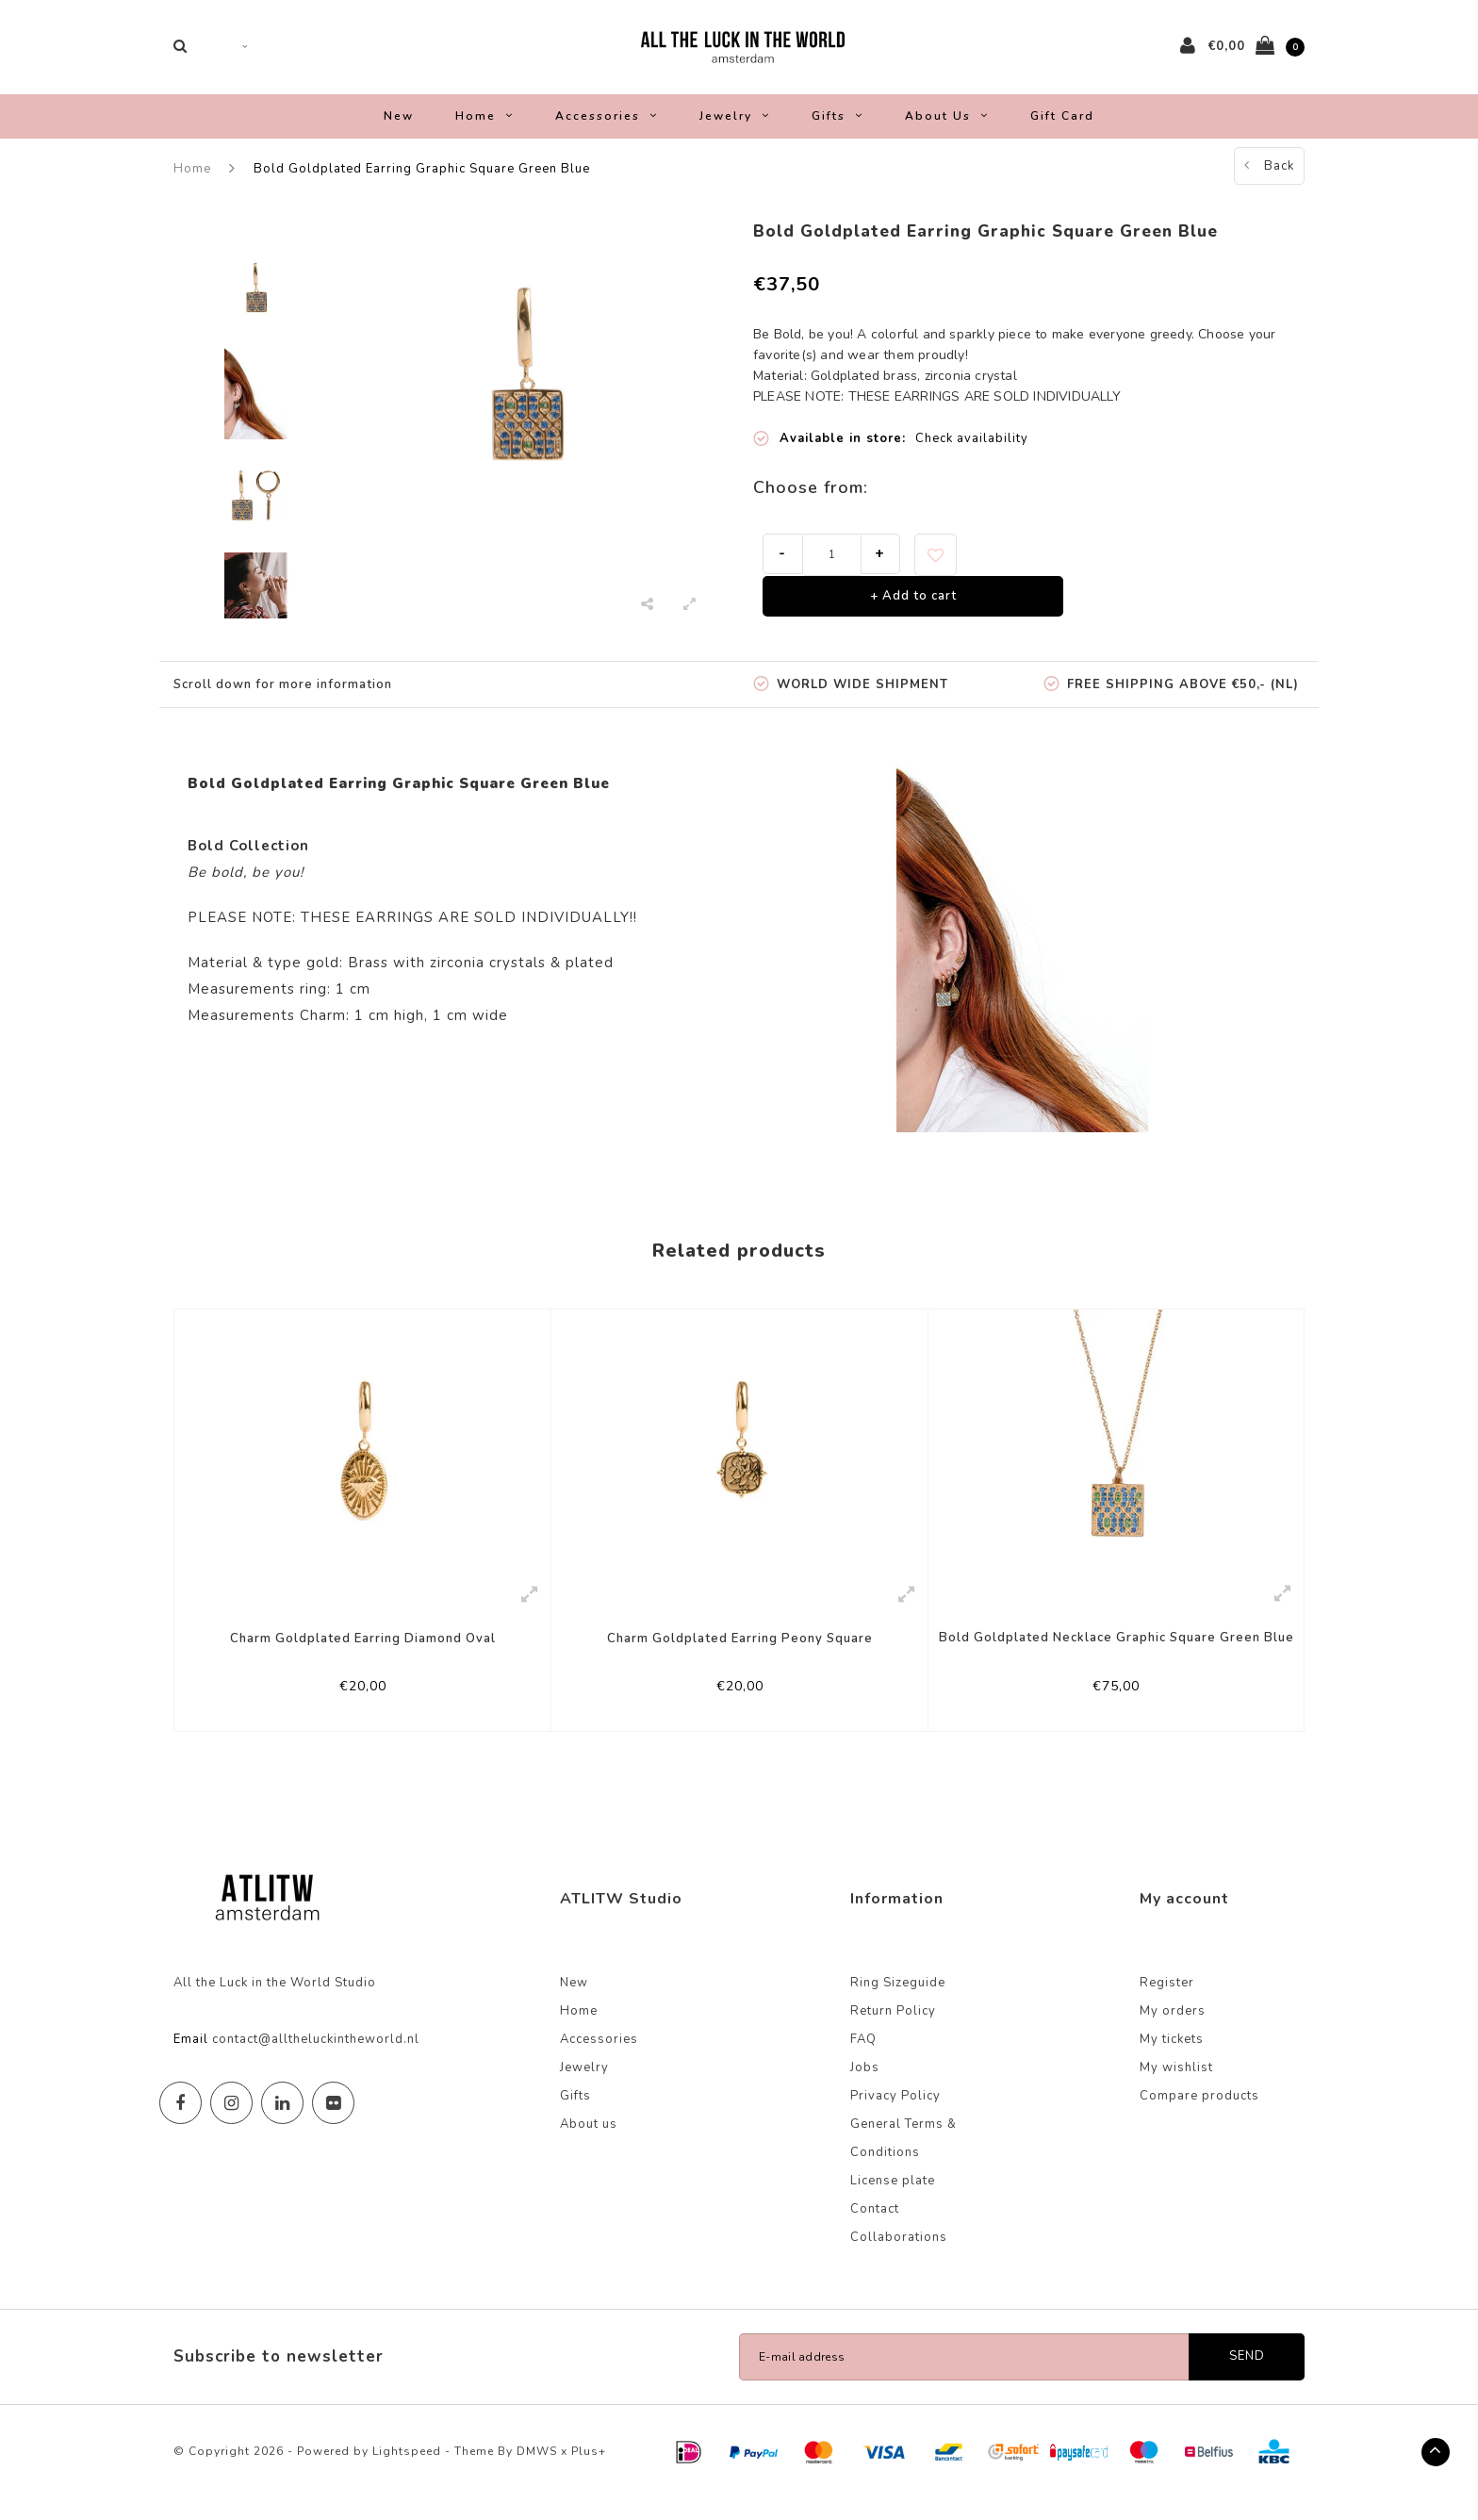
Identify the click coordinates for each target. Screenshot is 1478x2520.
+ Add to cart (913, 610)
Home (484, 130)
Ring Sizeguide (897, 2003)
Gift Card (1062, 130)
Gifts (837, 130)
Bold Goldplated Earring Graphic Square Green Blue (422, 182)
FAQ (863, 2059)
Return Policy (893, 2031)
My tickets (1172, 2059)
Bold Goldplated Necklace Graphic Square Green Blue (1116, 1651)
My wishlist (1176, 2088)
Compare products (1199, 2116)
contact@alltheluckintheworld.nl (315, 2059)
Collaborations (898, 2257)
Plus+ (588, 2471)
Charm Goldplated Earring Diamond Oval (363, 1652)
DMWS (537, 2471)
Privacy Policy (895, 2116)
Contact (874, 2229)
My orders (1173, 2031)
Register (1167, 2003)
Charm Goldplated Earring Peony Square (740, 1652)
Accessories (606, 130)
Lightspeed (406, 2471)
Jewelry (734, 130)
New (399, 130)
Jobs (864, 2088)
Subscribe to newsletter (278, 2377)
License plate (892, 2201)
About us (947, 130)
